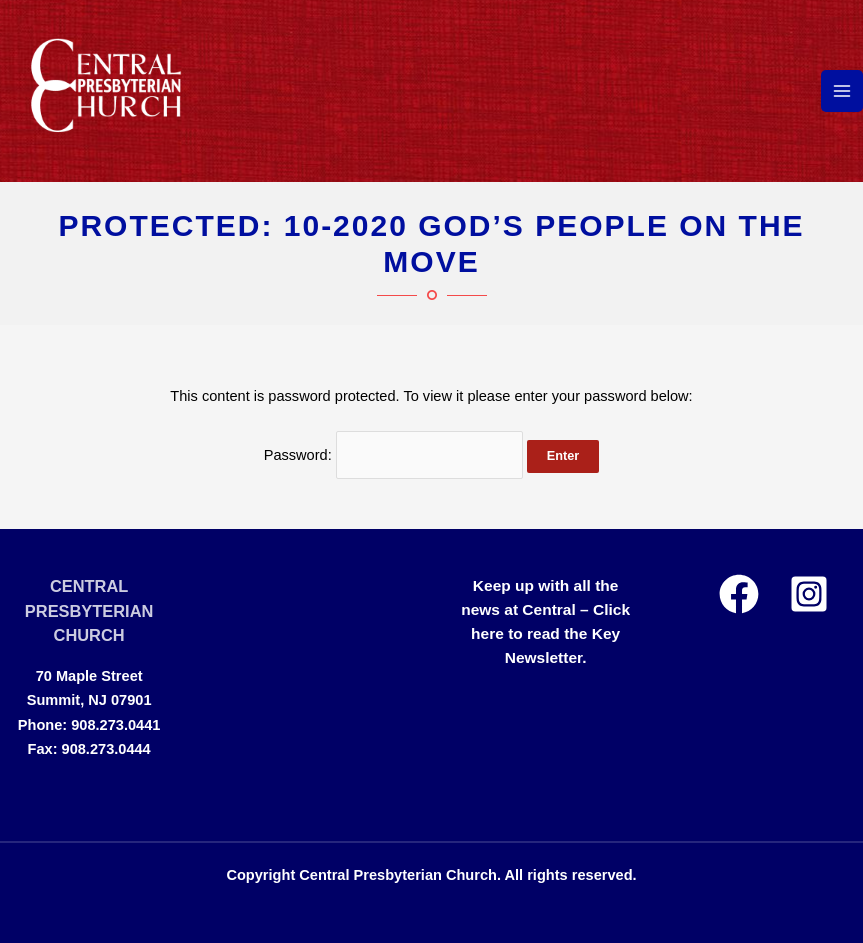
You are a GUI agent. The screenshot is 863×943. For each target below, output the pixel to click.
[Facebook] (739, 594)
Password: (393, 455)
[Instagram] (809, 594)
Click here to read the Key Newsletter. (550, 633)
